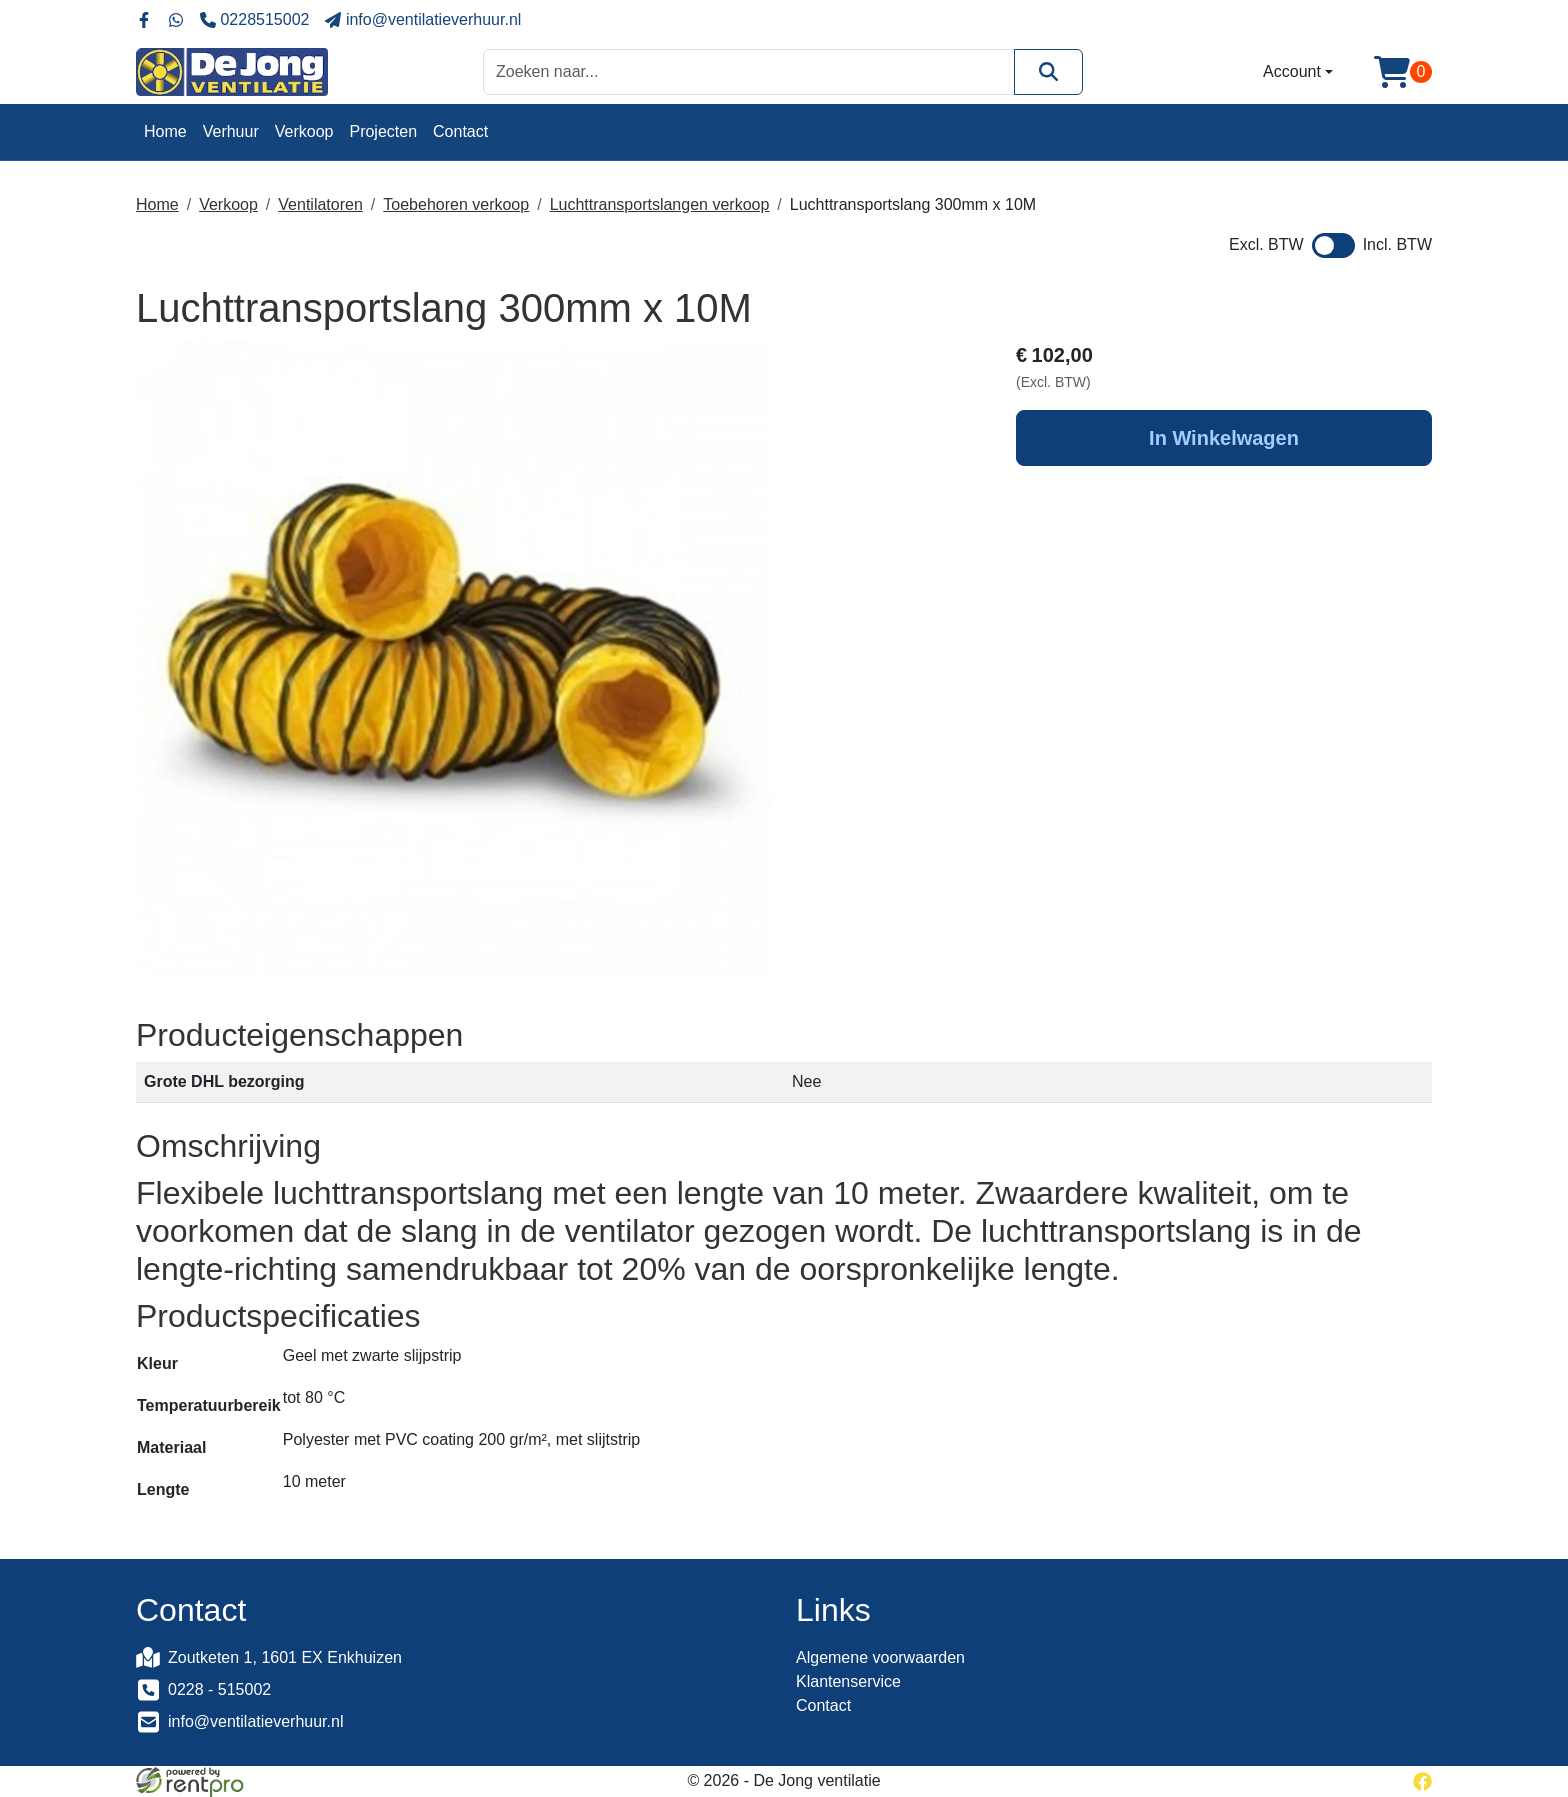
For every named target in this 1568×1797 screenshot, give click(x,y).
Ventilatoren (320, 204)
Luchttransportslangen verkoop (660, 204)
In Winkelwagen (1224, 438)
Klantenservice (848, 1681)
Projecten (383, 131)
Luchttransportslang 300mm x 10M (913, 204)
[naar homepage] (232, 72)
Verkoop (304, 131)
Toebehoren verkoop (456, 204)
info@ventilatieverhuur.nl (255, 1721)
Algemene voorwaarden (880, 1657)
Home (165, 131)
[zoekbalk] (749, 71)
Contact (460, 131)
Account (1292, 71)
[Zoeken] (1048, 71)
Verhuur (231, 131)
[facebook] (1422, 1780)
